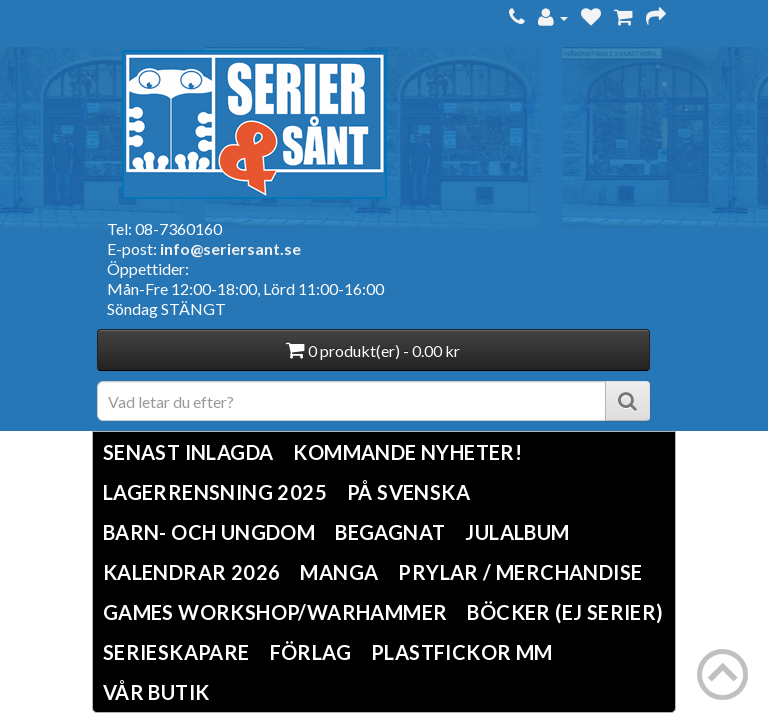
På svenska (408, 492)
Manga (339, 572)
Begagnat (390, 532)
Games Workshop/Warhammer (275, 612)
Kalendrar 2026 (192, 572)
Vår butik (156, 692)
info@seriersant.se (230, 248)
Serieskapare (176, 652)
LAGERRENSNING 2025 (215, 492)
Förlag (310, 652)
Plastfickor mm (462, 652)
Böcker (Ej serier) (565, 612)
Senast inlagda (188, 452)
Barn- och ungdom (209, 532)
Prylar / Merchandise (520, 572)
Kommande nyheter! (407, 452)
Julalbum (517, 532)
